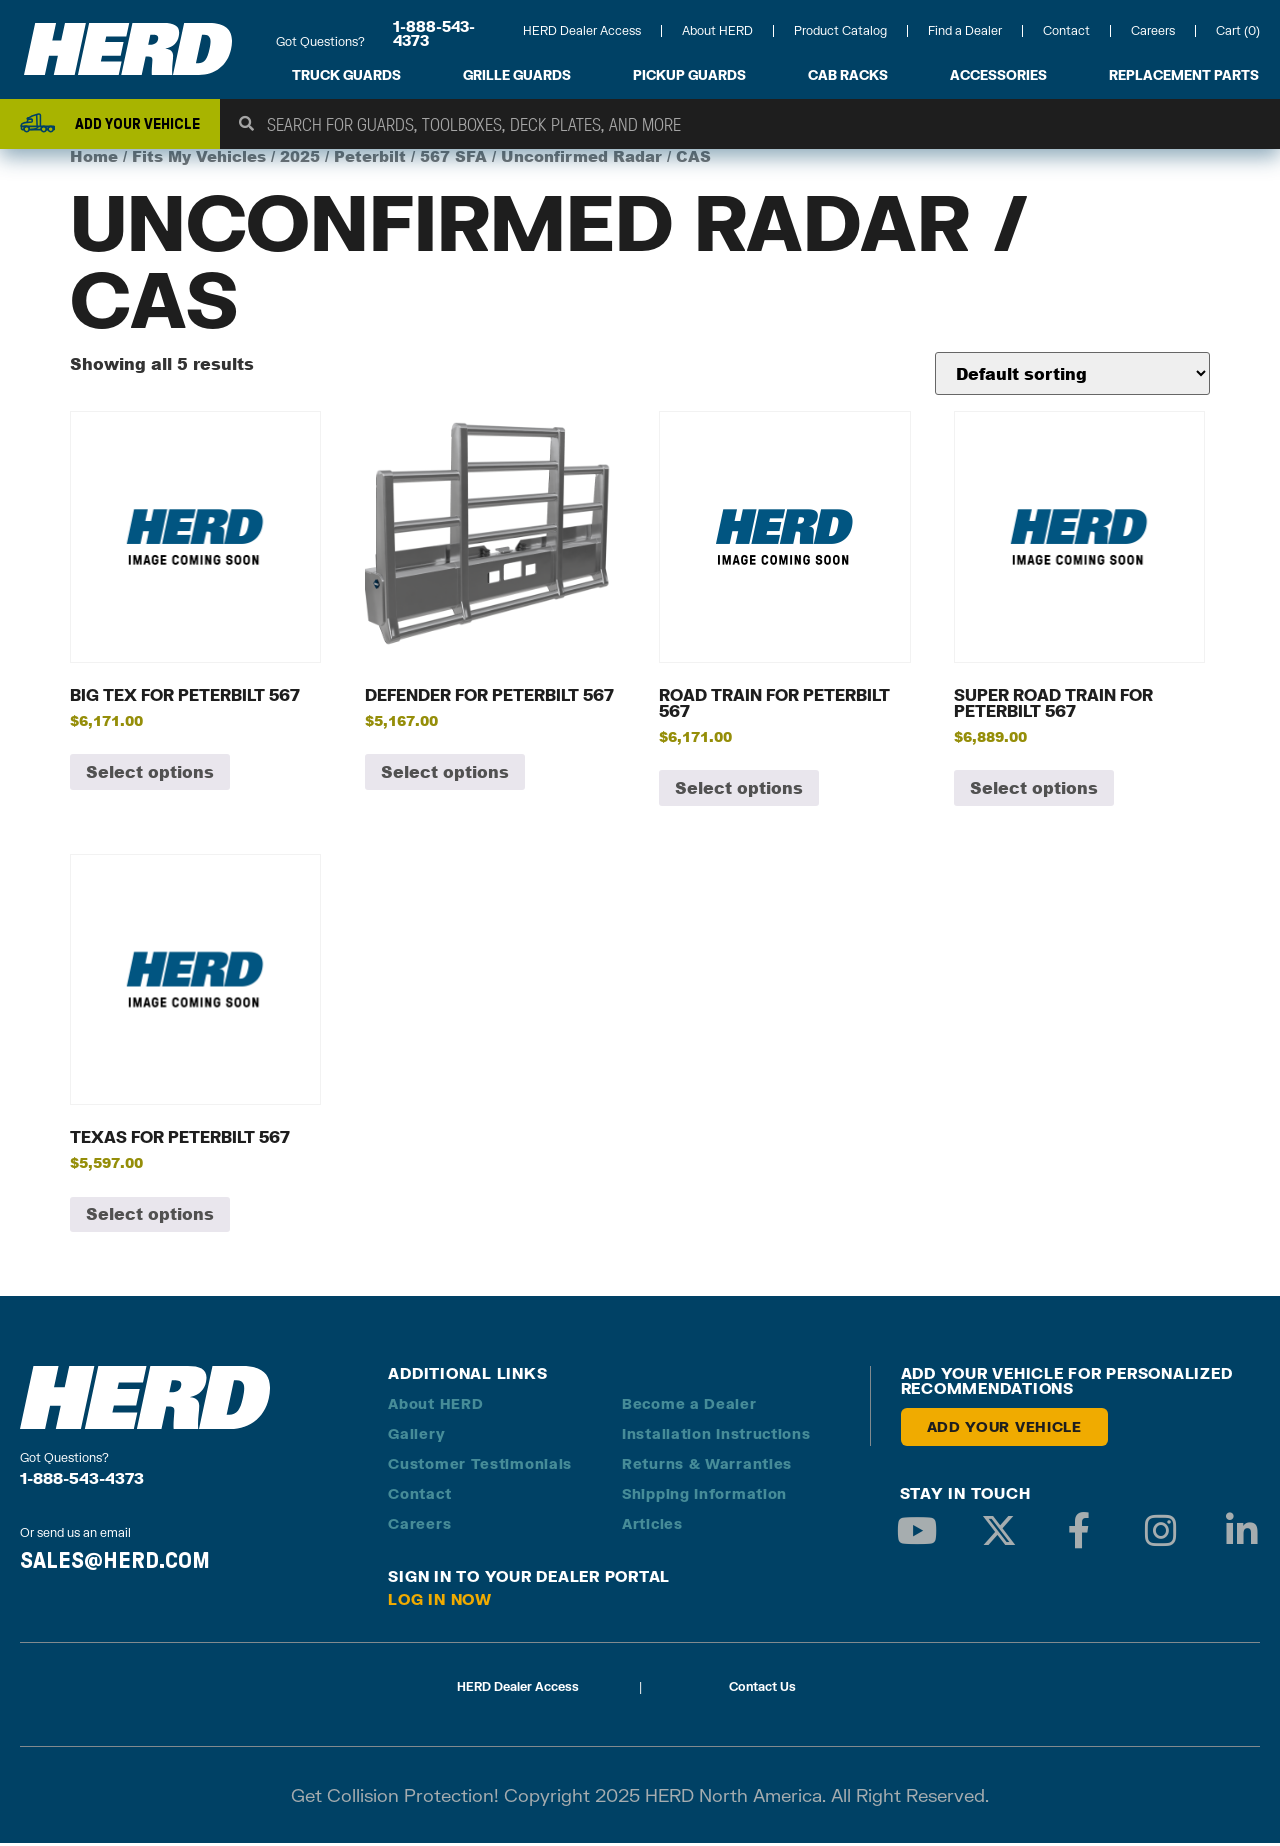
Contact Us (762, 1689)
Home (94, 159)
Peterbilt (370, 159)
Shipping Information (704, 1496)
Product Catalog (840, 30)
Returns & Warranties (707, 1466)
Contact (1066, 30)
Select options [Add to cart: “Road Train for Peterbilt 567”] (739, 790)
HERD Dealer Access (582, 30)
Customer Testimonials (480, 1466)
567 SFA (453, 159)
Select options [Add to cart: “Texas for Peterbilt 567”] (150, 1216)
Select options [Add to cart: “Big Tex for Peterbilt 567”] (150, 774)
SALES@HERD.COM (115, 1562)
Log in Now (440, 1602)
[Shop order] (1072, 376)
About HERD (717, 30)
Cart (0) (1238, 30)
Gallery (416, 1436)
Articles (652, 1526)
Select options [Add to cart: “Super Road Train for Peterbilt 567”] (1034, 790)
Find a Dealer (965, 30)
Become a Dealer (689, 1406)
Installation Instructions (716, 1436)
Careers (1153, 30)
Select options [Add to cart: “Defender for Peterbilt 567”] (445, 774)
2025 (300, 159)
